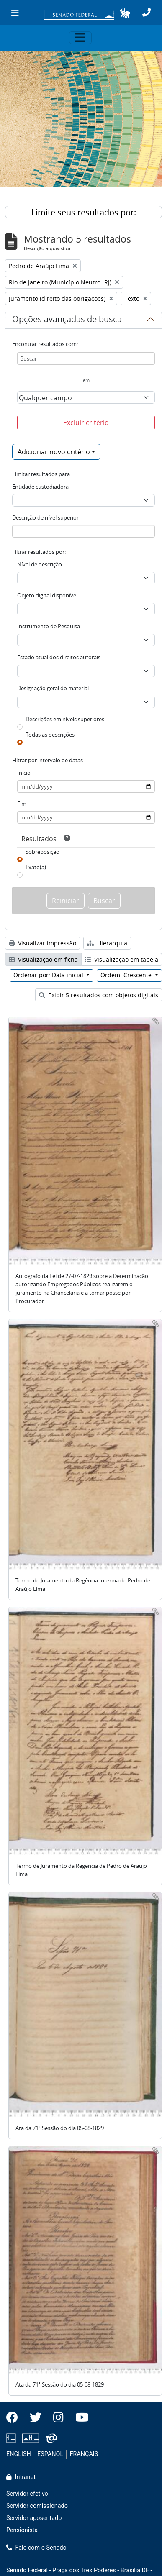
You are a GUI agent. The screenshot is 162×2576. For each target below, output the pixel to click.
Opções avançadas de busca (67, 320)
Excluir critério (86, 422)
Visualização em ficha (43, 959)
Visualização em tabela (121, 959)
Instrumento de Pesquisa (48, 626)
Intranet (21, 2477)
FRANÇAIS (84, 2454)
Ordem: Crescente (126, 975)
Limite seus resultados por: (83, 212)
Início (24, 772)
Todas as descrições (50, 734)
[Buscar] (86, 358)
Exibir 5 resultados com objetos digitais (98, 995)
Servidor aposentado (34, 2518)
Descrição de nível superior (45, 517)
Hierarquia (107, 943)
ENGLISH (18, 2454)
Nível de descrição (39, 564)
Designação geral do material (53, 688)
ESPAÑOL (50, 2454)
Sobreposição (42, 851)
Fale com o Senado (36, 2547)
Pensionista (22, 2530)
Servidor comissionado (37, 2505)
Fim (21, 803)
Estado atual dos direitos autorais (58, 657)
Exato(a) (36, 867)
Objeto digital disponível (47, 595)
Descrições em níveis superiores (65, 719)
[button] (125, 13)
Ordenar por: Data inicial (49, 975)
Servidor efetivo (27, 2493)
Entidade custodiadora (40, 486)
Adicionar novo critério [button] (54, 451)
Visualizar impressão (42, 943)
